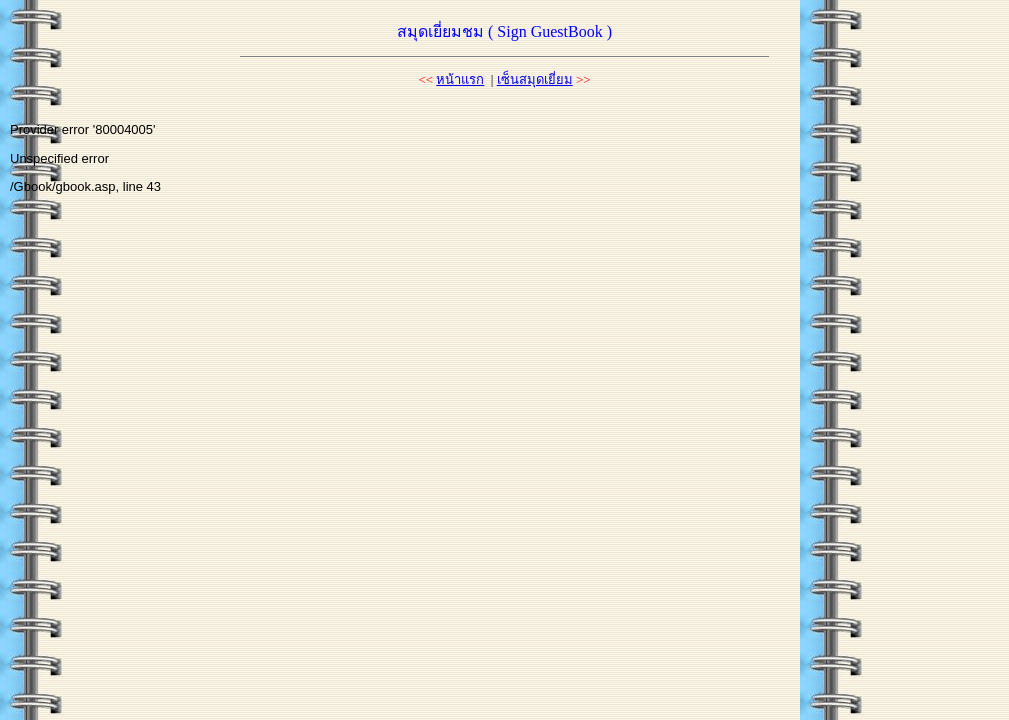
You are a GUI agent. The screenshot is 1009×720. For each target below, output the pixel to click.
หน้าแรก (460, 79)
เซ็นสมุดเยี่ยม (535, 79)
